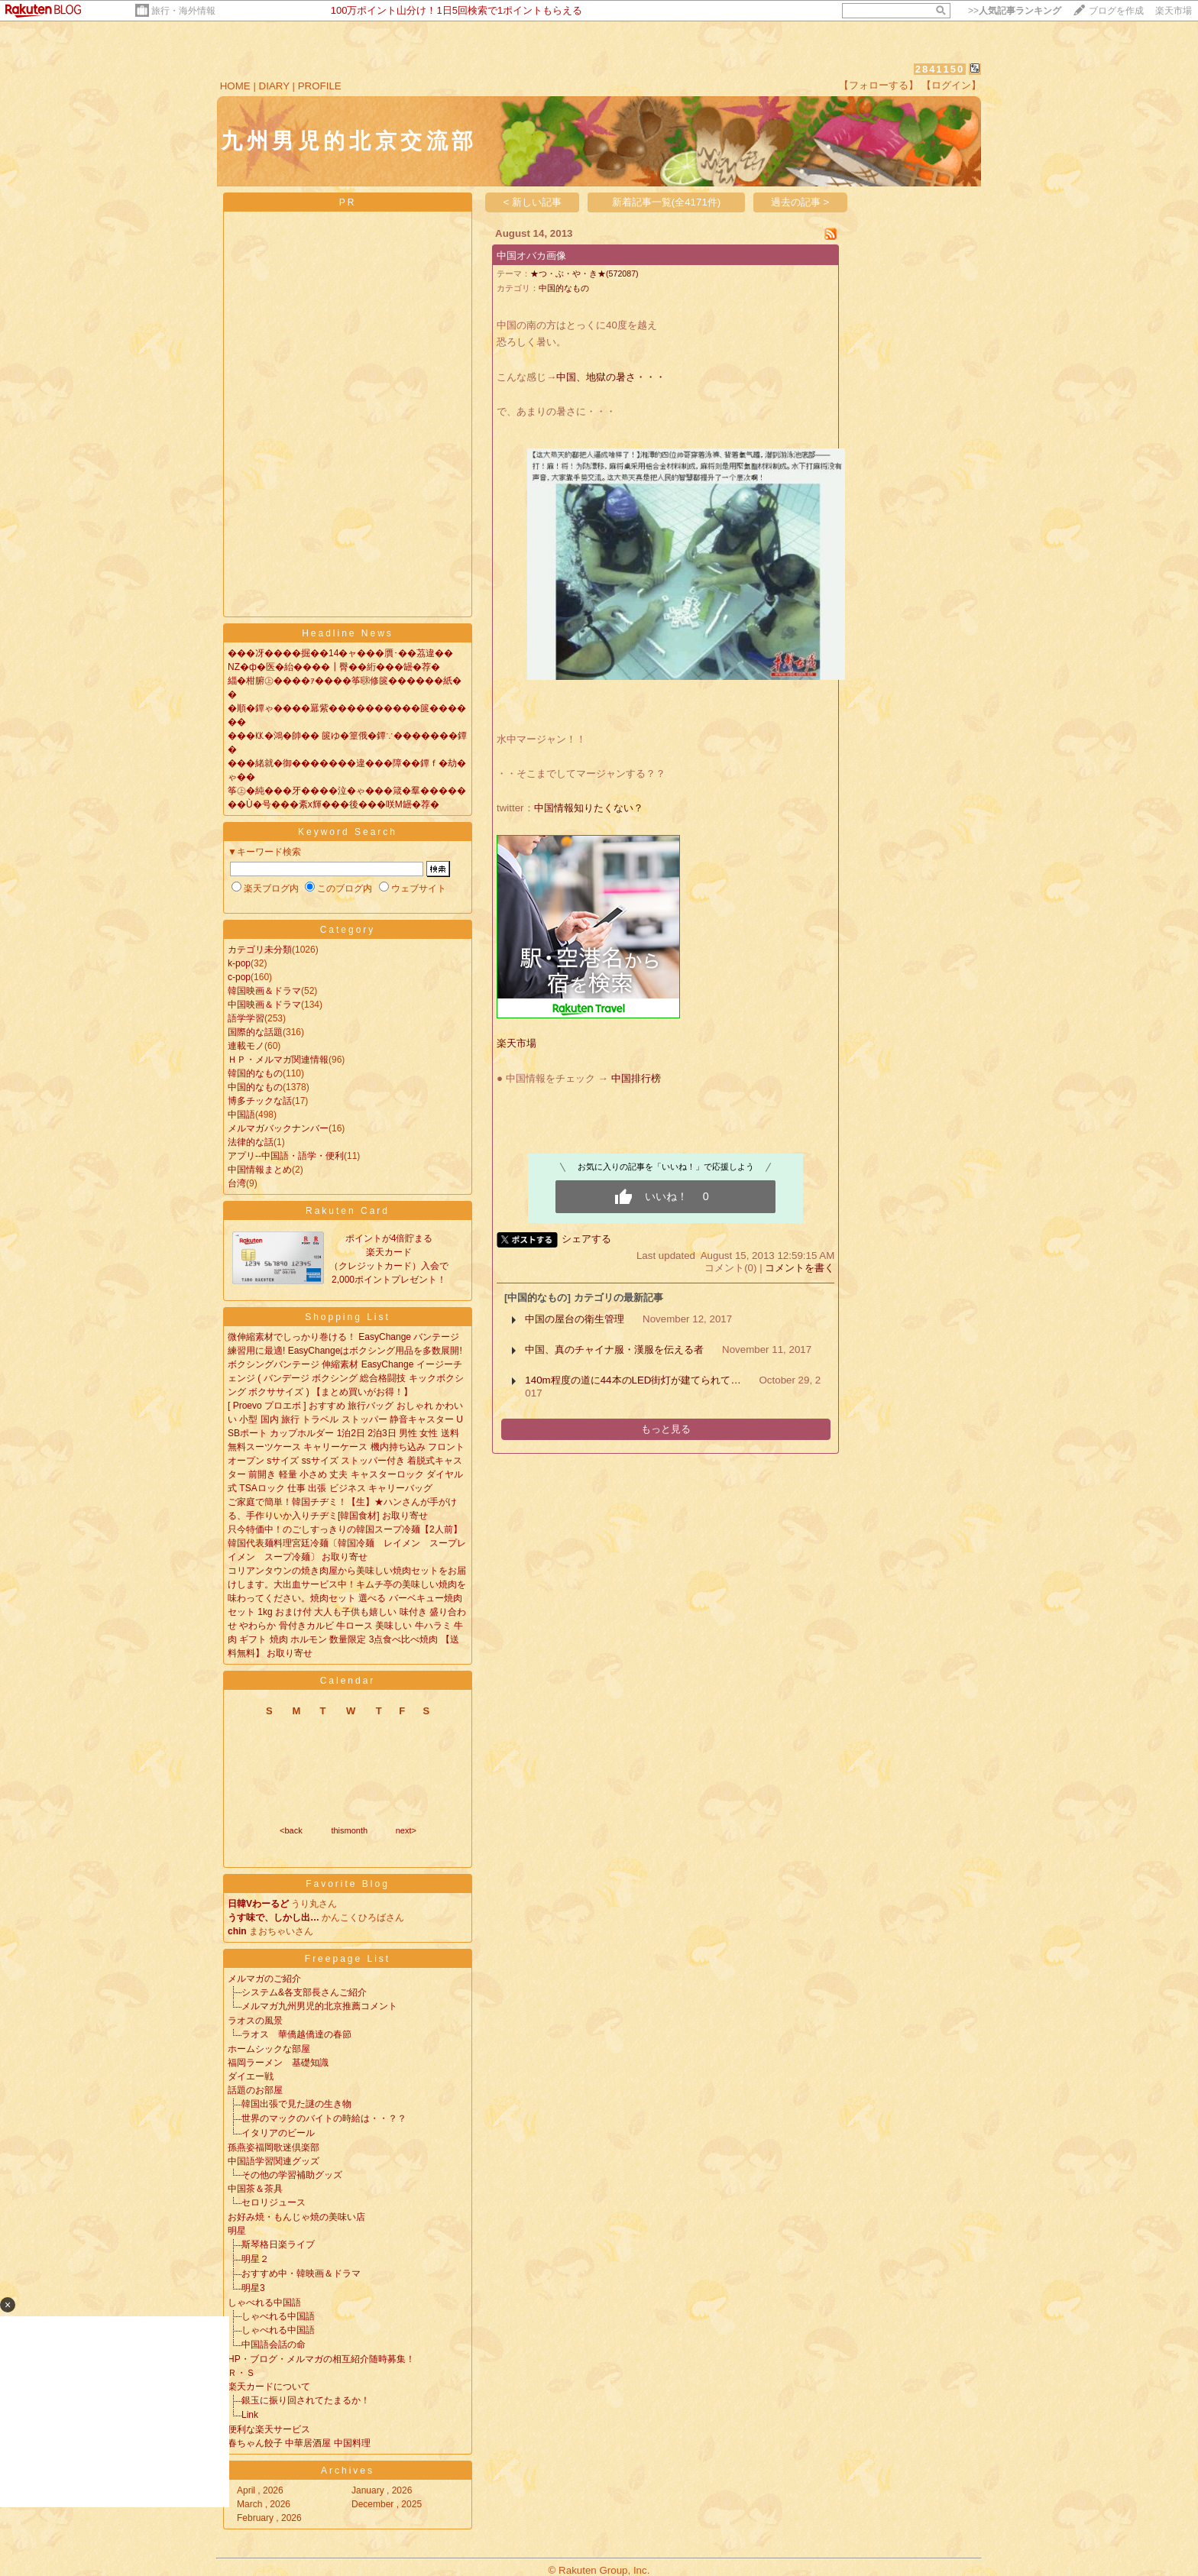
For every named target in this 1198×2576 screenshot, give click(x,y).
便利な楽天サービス (269, 2429)
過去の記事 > (800, 202)
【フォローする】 (878, 85)
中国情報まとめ (260, 1169)
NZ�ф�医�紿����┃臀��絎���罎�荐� (334, 667)
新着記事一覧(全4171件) (666, 202)
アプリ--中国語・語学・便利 (286, 1155)
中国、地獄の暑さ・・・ (610, 377)
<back (291, 1830)
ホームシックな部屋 (269, 2049)
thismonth (349, 1830)
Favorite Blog (348, 1884)
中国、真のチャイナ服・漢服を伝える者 (614, 1349)
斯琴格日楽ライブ (278, 2244)
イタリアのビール (278, 2133)
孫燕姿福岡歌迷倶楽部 (273, 2147)
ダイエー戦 (251, 2076)
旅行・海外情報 (183, 10)
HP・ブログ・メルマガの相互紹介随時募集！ (321, 2359)
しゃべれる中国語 (264, 2302)
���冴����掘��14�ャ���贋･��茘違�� (340, 653)
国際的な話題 (255, 1032)
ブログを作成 (1116, 10)
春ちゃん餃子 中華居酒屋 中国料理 (299, 2443)
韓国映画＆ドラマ (264, 990)
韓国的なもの (255, 1073)
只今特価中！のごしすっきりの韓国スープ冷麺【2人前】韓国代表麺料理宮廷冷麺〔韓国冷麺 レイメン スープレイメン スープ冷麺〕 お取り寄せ (347, 1543)
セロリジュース (273, 2202)
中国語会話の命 (273, 2344)
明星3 (253, 2288)
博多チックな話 (260, 1100)
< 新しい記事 (532, 202)
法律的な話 (251, 1142)
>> (1014, 10)
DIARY (274, 86)
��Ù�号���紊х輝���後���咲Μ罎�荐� (333, 804)
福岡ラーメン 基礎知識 (278, 2062)
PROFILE (320, 86)
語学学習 (246, 1018)
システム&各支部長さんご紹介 (304, 1992)
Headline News (347, 633)
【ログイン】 (951, 85)
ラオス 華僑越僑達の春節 (296, 2034)
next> (406, 1830)
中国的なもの (255, 1087)
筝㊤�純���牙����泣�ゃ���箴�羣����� (347, 790)
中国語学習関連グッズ (273, 2161)
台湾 (237, 1183)
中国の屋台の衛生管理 (574, 1319)
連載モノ (246, 1045)
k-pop (239, 963)
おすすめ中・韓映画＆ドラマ (301, 2273)
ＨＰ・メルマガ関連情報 (278, 1059)
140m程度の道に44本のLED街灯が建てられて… (632, 1380)
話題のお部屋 (255, 2090)
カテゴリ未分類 (260, 949)
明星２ (255, 2259)
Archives (347, 2470)
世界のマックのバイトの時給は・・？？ (323, 2118)
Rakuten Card (348, 1210)
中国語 (241, 1114)
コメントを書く (799, 1267)
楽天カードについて (269, 2386)
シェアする (586, 1238)
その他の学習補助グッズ (291, 2175)
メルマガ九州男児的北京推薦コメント (319, 2006)
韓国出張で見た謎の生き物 (296, 2104)
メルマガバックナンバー (278, 1128)
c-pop (239, 977)
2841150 (940, 69)
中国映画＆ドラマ (264, 1004)
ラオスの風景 (255, 2020)
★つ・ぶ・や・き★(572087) (584, 273)
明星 (237, 2230)
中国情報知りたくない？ (588, 808)
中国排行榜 (636, 1078)
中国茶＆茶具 (255, 2188)
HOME (235, 86)
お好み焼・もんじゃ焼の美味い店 (296, 2217)
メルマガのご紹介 (264, 1978)
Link (249, 2414)
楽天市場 (1173, 10)
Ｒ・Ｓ (241, 2372)
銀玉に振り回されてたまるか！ (305, 2400)
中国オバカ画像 (531, 255)
